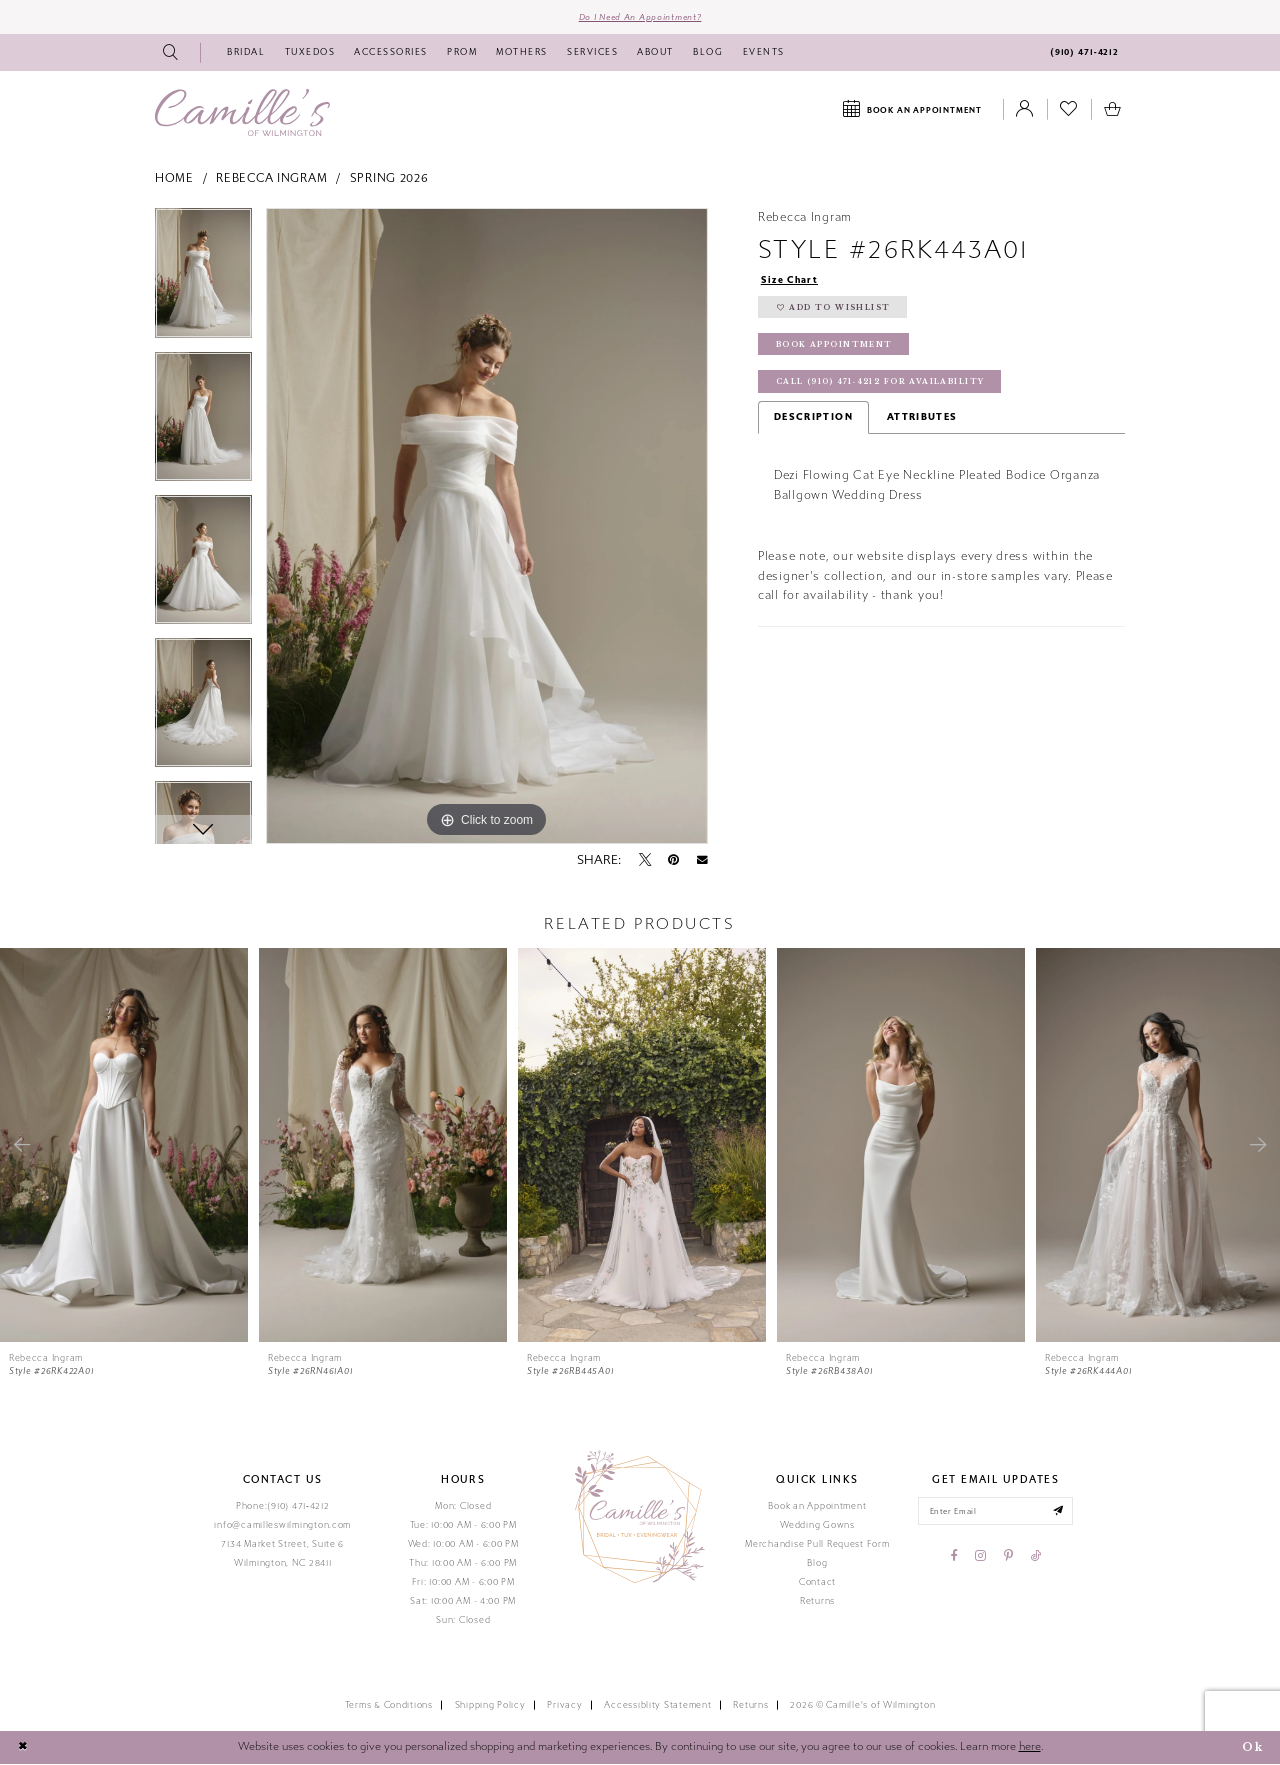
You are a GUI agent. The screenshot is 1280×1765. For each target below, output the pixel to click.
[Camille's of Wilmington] (242, 113)
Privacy (564, 1706)
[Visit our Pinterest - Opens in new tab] (1008, 1558)
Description (813, 422)
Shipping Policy (490, 1706)
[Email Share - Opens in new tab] (702, 861)
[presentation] (124, 1146)
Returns (817, 1602)
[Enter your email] (995, 1512)
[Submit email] (1060, 1512)
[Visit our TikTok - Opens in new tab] (1036, 1558)
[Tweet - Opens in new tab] (645, 861)
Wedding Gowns (817, 1526)
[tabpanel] (203, 280)
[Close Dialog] (23, 1749)
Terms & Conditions (389, 1706)
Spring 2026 (389, 179)
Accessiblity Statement (657, 1706)
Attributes (922, 422)
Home (174, 179)
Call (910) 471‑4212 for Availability (883, 386)
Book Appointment (835, 348)
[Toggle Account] (1025, 111)
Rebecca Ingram (271, 179)
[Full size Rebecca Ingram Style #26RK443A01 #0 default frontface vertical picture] (487, 527)
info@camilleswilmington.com (282, 1526)
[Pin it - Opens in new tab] (673, 861)
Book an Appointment (817, 1507)
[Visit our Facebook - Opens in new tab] (954, 1558)
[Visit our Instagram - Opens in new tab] (980, 1558)
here (1030, 1747)
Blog (817, 1564)
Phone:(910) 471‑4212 (283, 1507)
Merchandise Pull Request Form (817, 1545)
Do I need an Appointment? (640, 17)
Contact (817, 1583)
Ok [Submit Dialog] (1252, 1748)
